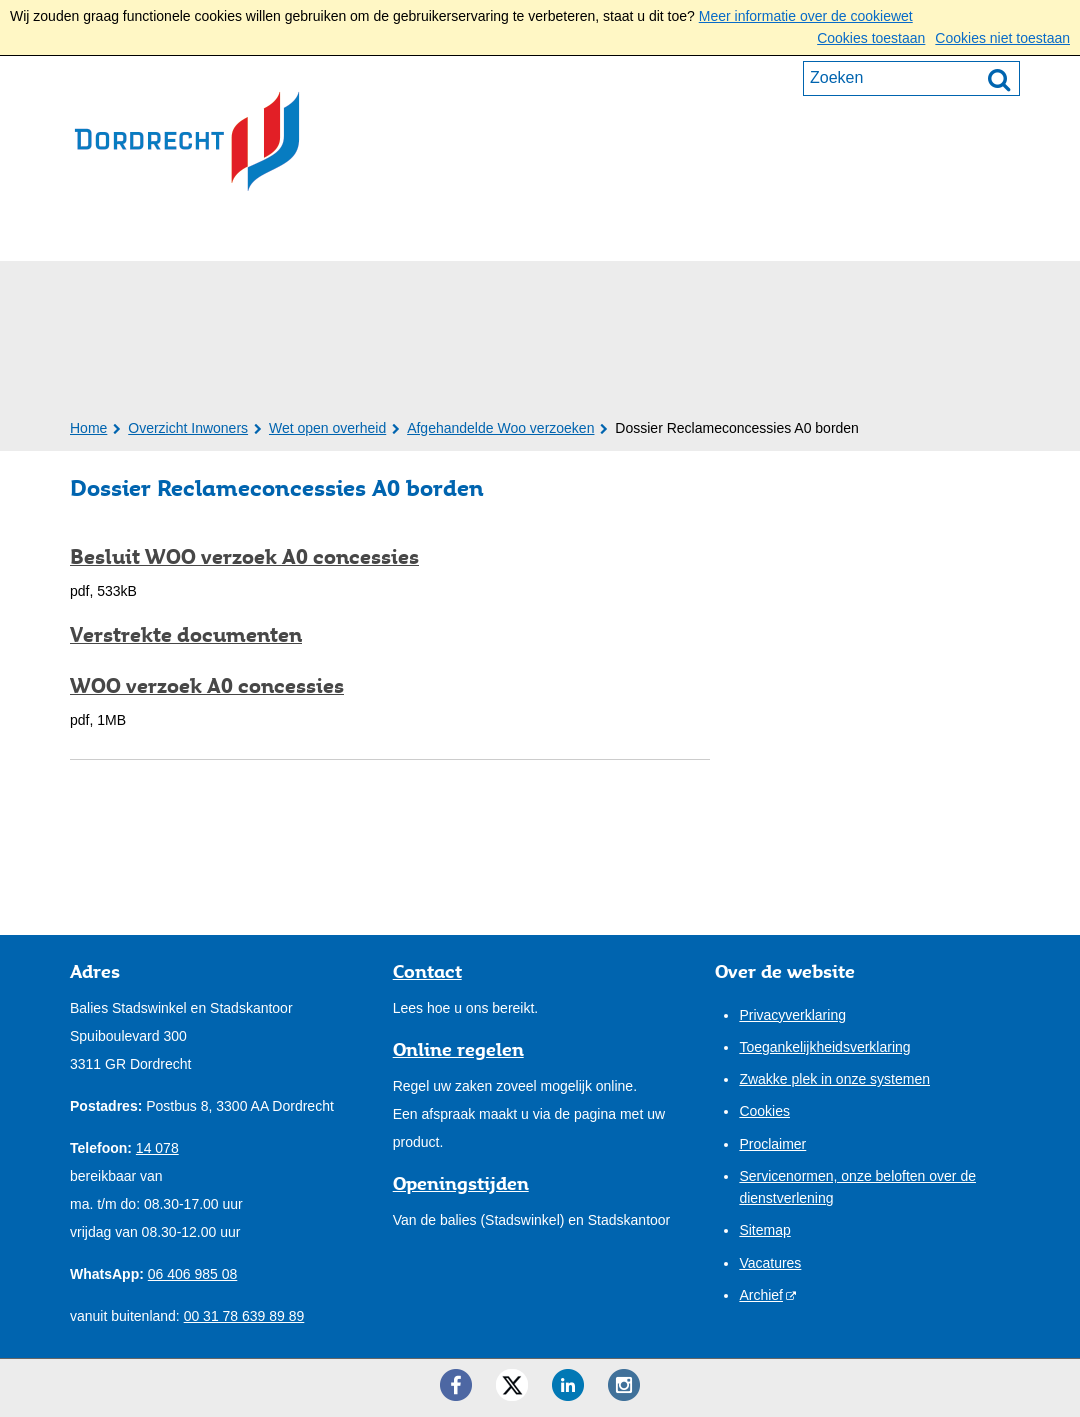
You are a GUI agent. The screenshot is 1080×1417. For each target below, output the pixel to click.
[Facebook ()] (456, 1385)
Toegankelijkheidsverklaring (824, 1047)
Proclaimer (772, 1144)
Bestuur (419, 233)
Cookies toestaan (871, 38)
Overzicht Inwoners (188, 428)
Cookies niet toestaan (1002, 38)
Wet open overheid (327, 428)
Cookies (764, 1111)
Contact (662, 233)
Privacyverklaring (792, 1015)
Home (88, 428)
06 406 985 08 (193, 1274)
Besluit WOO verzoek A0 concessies (244, 557)
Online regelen (458, 1049)
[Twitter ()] (512, 1385)
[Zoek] (999, 79)
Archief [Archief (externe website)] (761, 1295)
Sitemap (764, 1230)
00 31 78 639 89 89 (244, 1316)
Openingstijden (461, 1183)
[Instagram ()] (624, 1385)
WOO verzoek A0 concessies (207, 686)
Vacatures (770, 1263)
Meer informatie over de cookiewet (806, 16)
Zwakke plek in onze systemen (834, 1079)
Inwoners (131, 233)
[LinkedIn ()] (568, 1385)
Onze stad (541, 233)
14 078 (157, 1148)
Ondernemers (278, 233)
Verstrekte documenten (186, 635)
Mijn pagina (946, 232)
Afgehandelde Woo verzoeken (500, 428)
